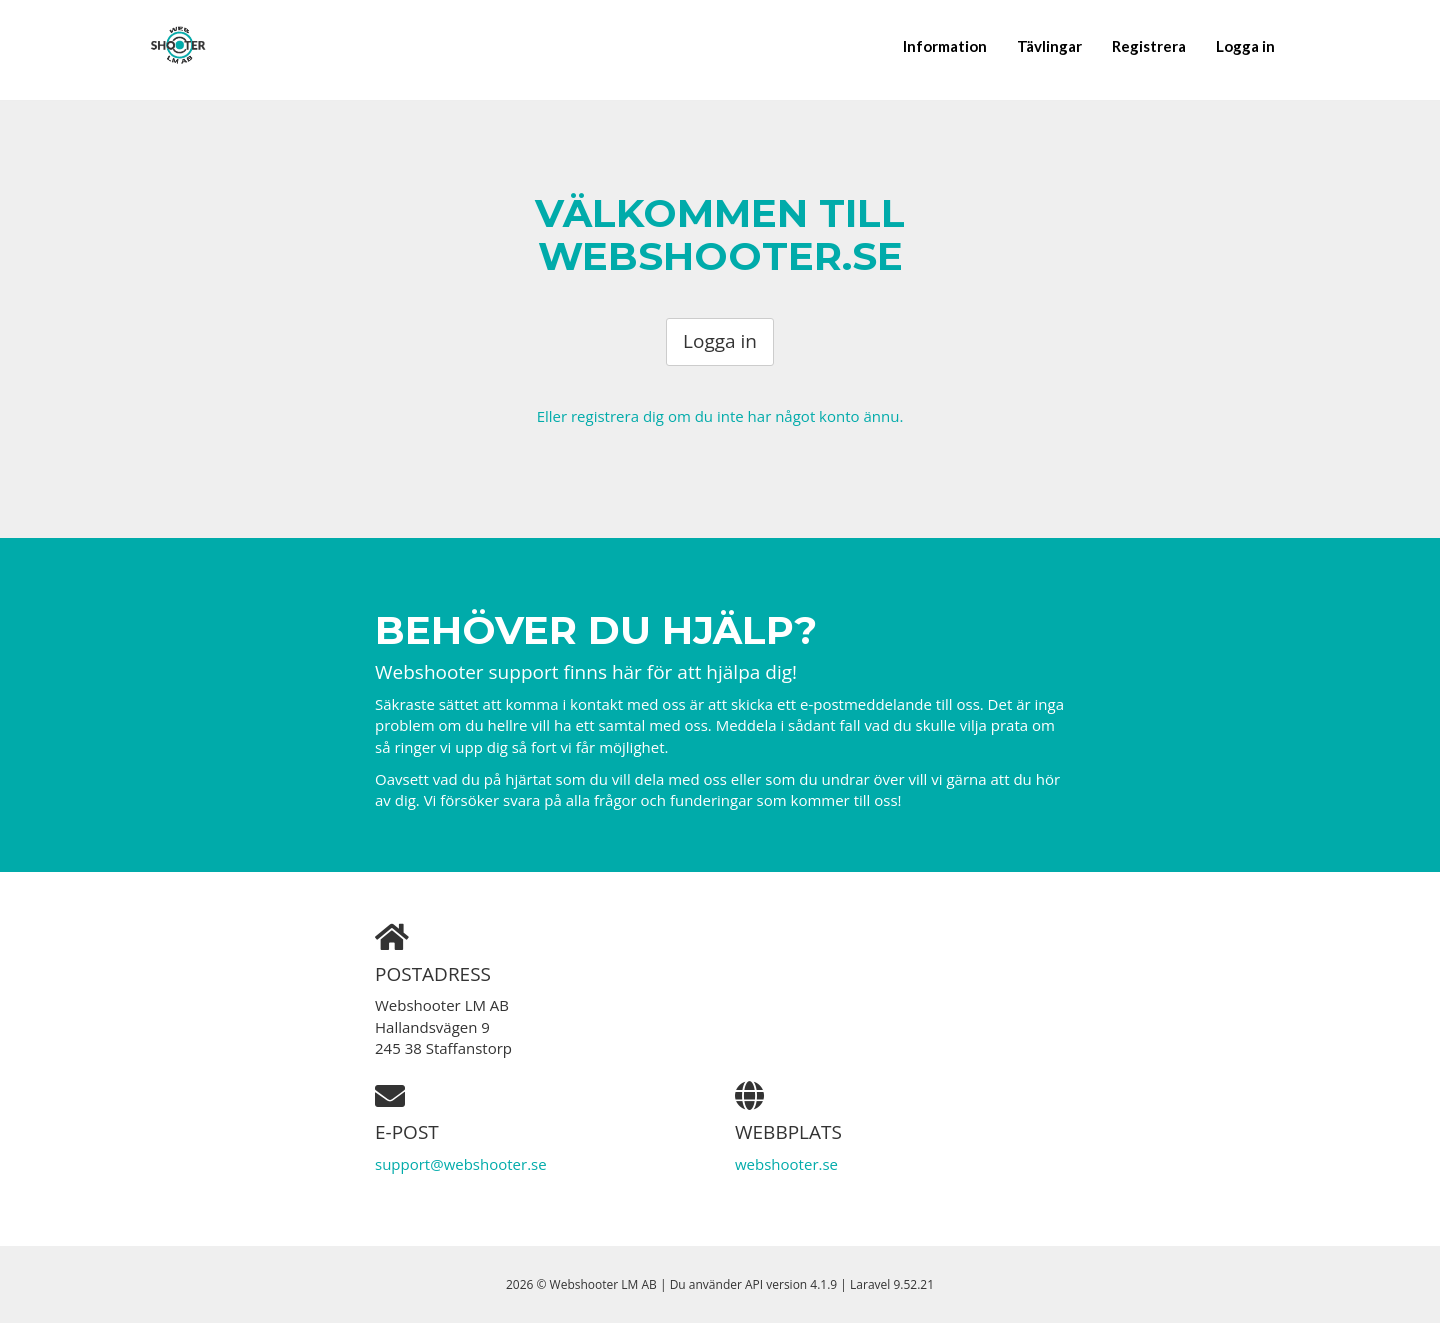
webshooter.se (786, 1164)
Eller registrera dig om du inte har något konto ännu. (720, 416)
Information (945, 46)
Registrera (1149, 46)
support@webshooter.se (461, 1164)
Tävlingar (1049, 46)
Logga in (1245, 46)
